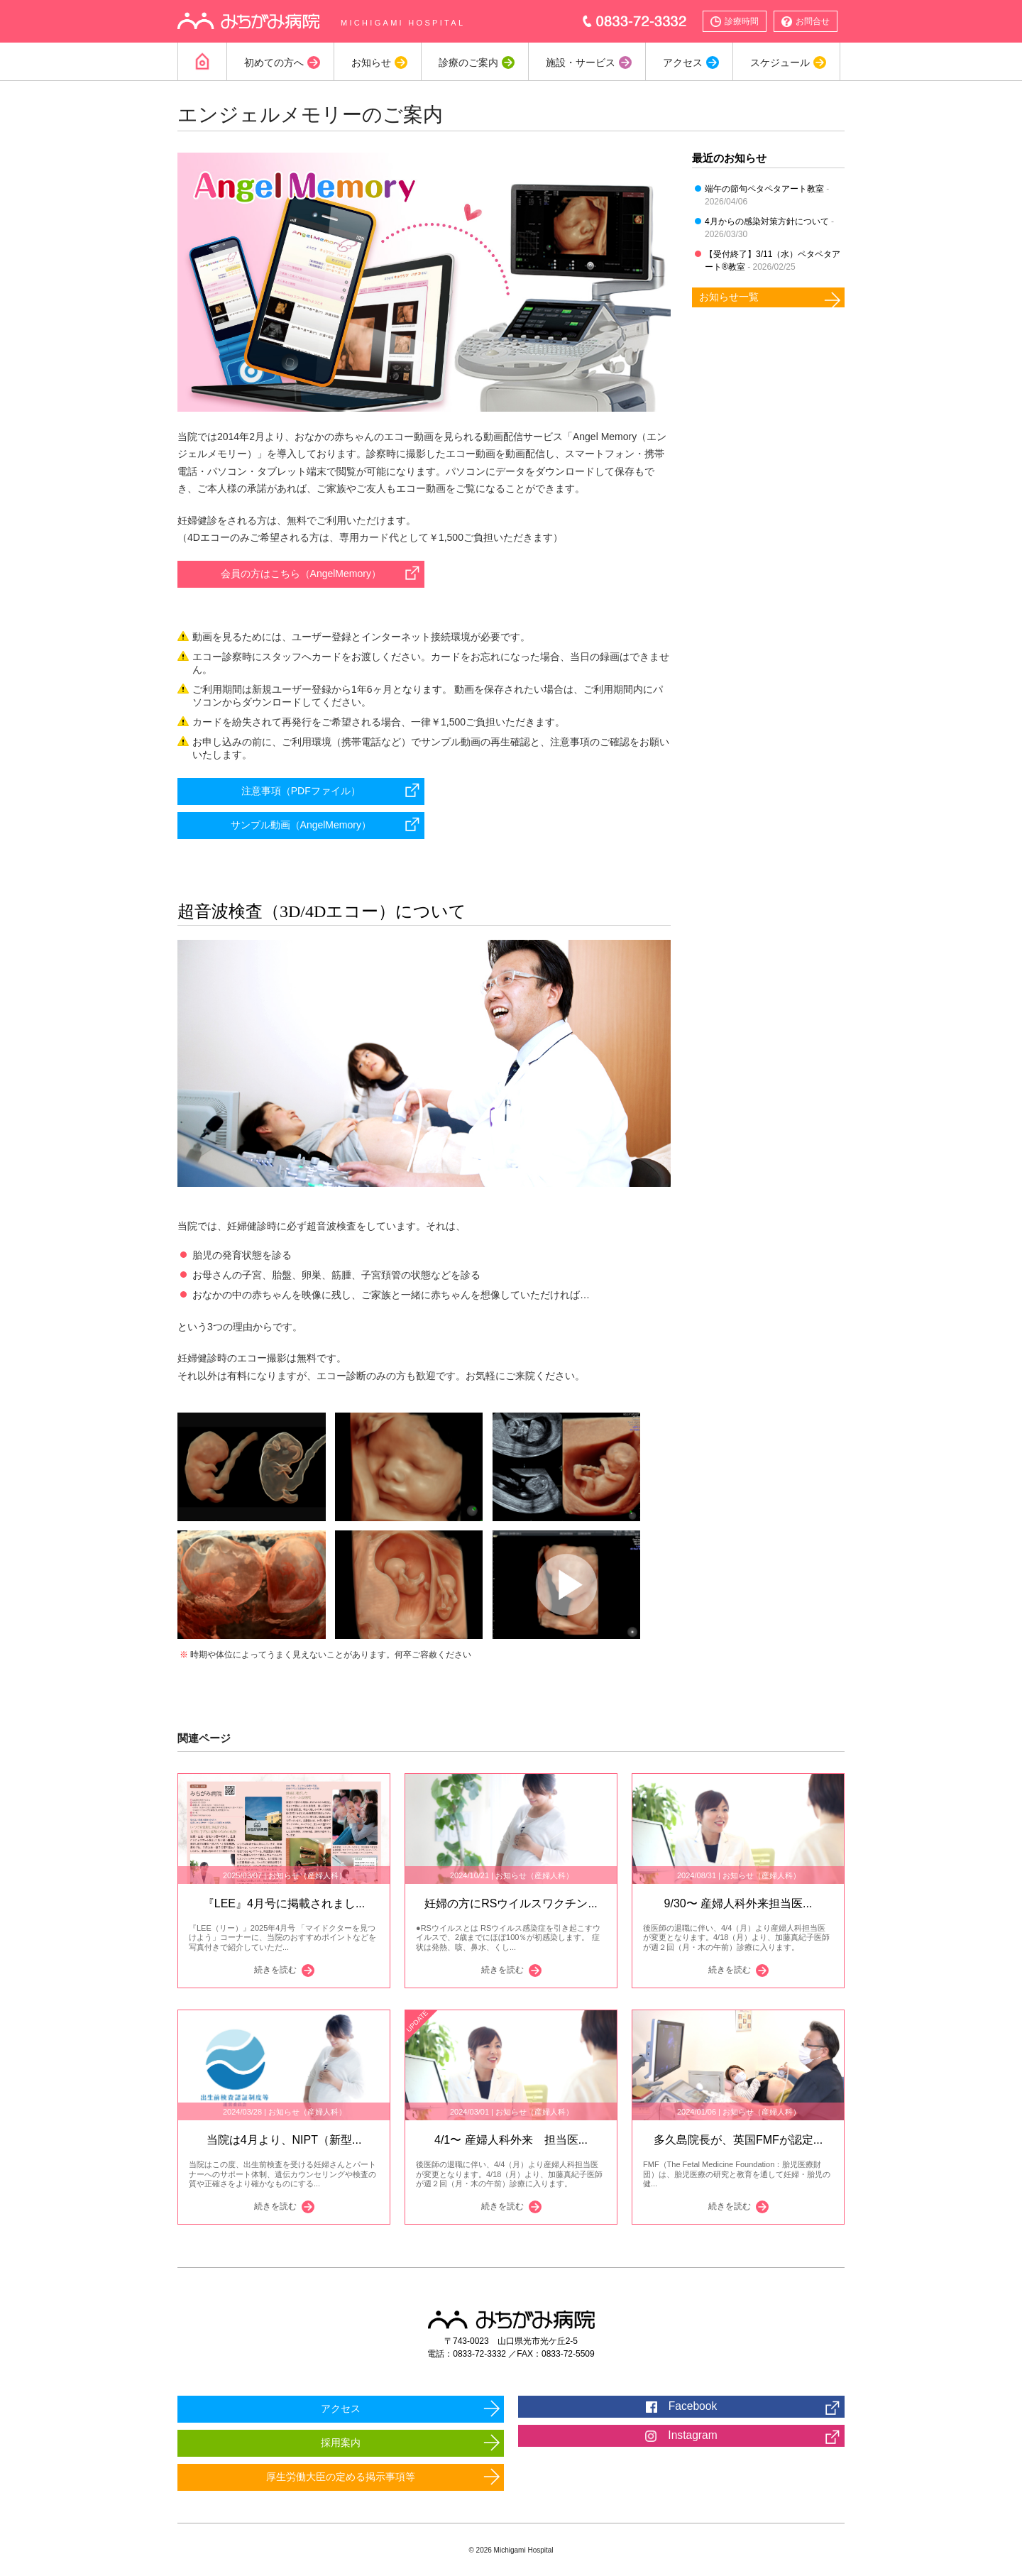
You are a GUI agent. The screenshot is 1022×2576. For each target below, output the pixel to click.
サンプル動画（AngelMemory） (301, 825)
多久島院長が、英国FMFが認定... (738, 2140)
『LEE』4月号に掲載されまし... (284, 1903)
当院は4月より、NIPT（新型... (284, 2140)
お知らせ (370, 62)
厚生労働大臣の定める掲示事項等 (340, 2476)
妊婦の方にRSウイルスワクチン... (511, 1903)
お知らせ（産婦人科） (307, 1875)
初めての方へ (273, 62)
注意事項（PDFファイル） (301, 790)
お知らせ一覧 (729, 296)
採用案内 (341, 2442)
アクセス (682, 62)
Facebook (681, 2406)
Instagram (681, 2435)
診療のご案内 (468, 62)
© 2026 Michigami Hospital (510, 2550)
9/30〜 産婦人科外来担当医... (738, 1903)
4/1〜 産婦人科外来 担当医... (511, 2140)
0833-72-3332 (635, 21)
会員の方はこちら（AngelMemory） (301, 573)
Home (202, 62)
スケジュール (779, 62)
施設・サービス (580, 62)
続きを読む (246, 1970)
